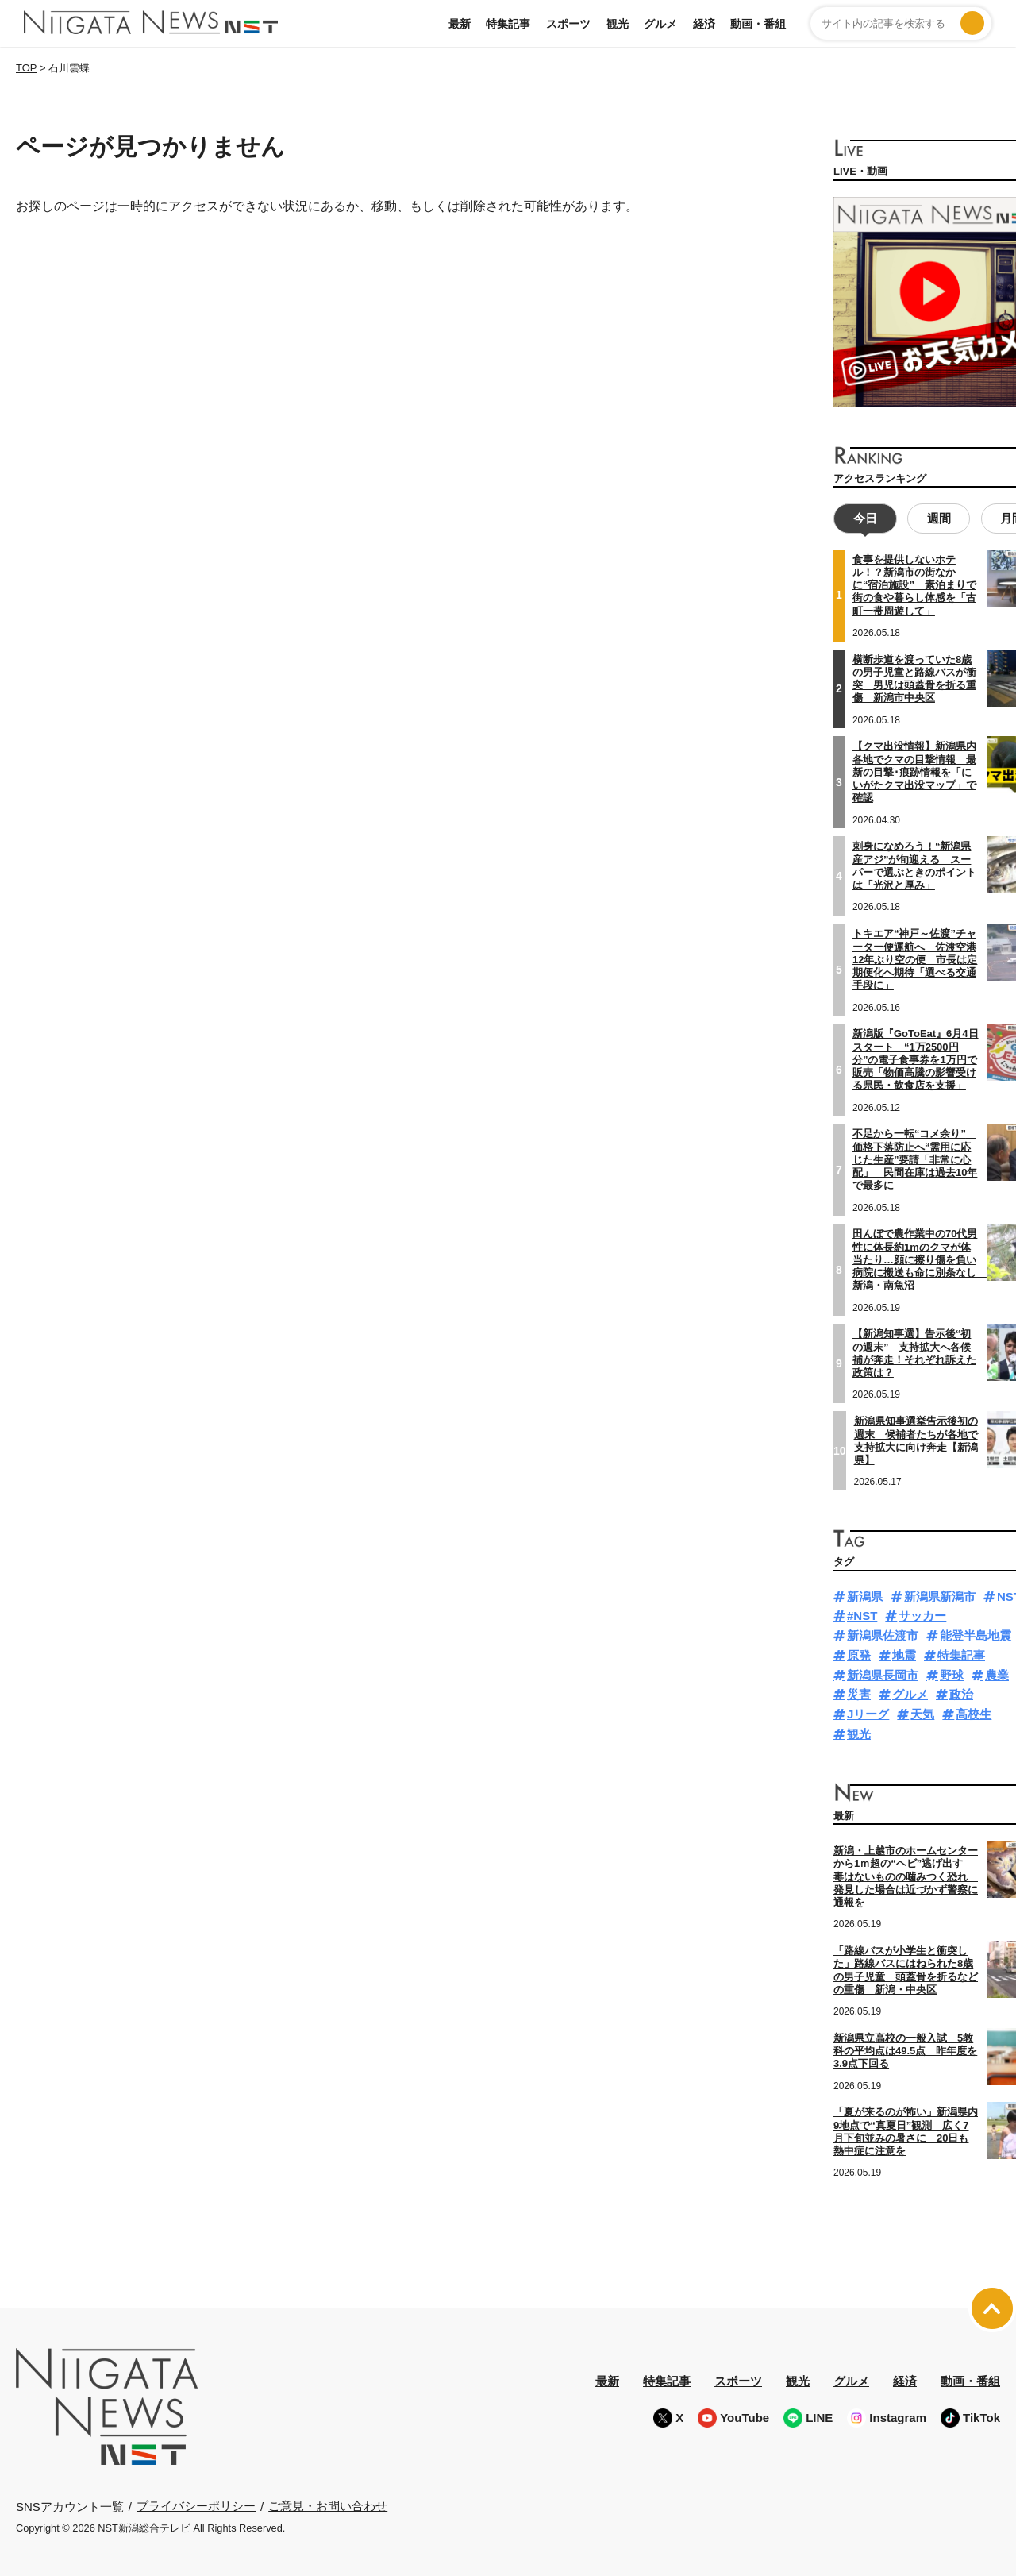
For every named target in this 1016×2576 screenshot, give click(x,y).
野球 (952, 1673)
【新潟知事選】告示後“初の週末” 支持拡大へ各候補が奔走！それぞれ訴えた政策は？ (914, 1351)
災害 (859, 1692)
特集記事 (508, 23)
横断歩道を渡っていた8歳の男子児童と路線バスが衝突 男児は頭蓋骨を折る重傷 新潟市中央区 (914, 677)
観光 (617, 23)
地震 (904, 1653)
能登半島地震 (975, 1634)
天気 (922, 1712)
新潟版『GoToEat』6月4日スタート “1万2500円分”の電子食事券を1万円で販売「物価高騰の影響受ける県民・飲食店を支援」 (915, 1057)
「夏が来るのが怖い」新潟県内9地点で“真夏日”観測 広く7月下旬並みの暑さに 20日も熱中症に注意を (905, 2129)
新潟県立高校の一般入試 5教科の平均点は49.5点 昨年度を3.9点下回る (905, 2049)
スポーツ (568, 23)
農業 (997, 1673)
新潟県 (865, 1595)
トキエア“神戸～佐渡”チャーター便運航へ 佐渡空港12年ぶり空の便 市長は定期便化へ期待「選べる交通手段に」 (914, 957)
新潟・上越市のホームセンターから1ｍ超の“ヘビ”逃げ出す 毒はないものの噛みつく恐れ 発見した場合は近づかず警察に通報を (905, 1875)
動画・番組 (758, 23)
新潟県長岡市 (882, 1673)
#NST (862, 1614)
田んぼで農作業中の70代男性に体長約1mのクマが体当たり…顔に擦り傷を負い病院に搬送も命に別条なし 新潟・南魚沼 (919, 1258)
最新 (459, 23)
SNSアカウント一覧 (70, 2505)
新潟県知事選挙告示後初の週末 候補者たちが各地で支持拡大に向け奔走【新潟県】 (916, 1438)
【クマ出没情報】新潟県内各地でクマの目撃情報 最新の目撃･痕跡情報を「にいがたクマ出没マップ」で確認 (914, 770)
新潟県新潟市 (940, 1595)
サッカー (922, 1614)
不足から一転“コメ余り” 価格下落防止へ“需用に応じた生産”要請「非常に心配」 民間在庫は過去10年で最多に (914, 1158)
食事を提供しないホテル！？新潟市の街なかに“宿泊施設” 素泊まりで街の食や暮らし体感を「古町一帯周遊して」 (914, 583)
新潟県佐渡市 (882, 1634)
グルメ (660, 23)
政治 (961, 1692)
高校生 (973, 1712)
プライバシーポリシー (196, 2504)
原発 (859, 1653)
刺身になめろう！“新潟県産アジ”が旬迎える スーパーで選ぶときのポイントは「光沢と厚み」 (914, 864)
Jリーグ (868, 1712)
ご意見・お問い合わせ (327, 2504)
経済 (704, 23)
